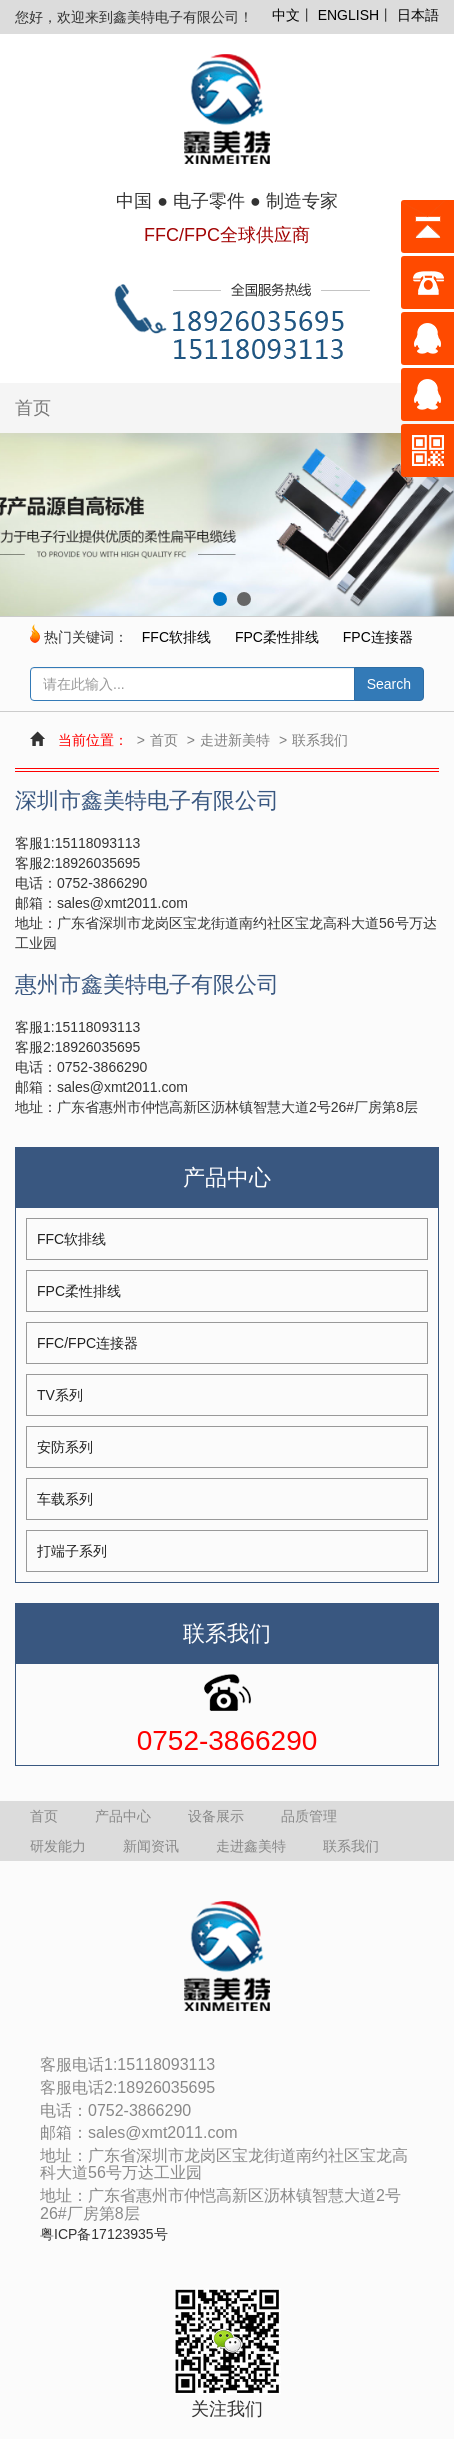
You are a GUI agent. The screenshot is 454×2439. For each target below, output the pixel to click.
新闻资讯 (151, 1846)
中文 (286, 15)
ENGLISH (348, 15)
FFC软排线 (176, 637)
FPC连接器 (378, 637)
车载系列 (65, 1499)
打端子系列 (72, 1551)
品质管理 (309, 1816)
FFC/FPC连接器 (87, 1343)
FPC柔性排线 (277, 637)
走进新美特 (235, 740)
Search (389, 684)
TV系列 (60, 1395)
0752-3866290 (227, 1741)
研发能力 (58, 1846)
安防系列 (65, 1447)
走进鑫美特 (251, 1846)
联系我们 (320, 740)
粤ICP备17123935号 (104, 2234)
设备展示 (216, 1816)
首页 (33, 408)
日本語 (418, 15)
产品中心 (123, 1816)
